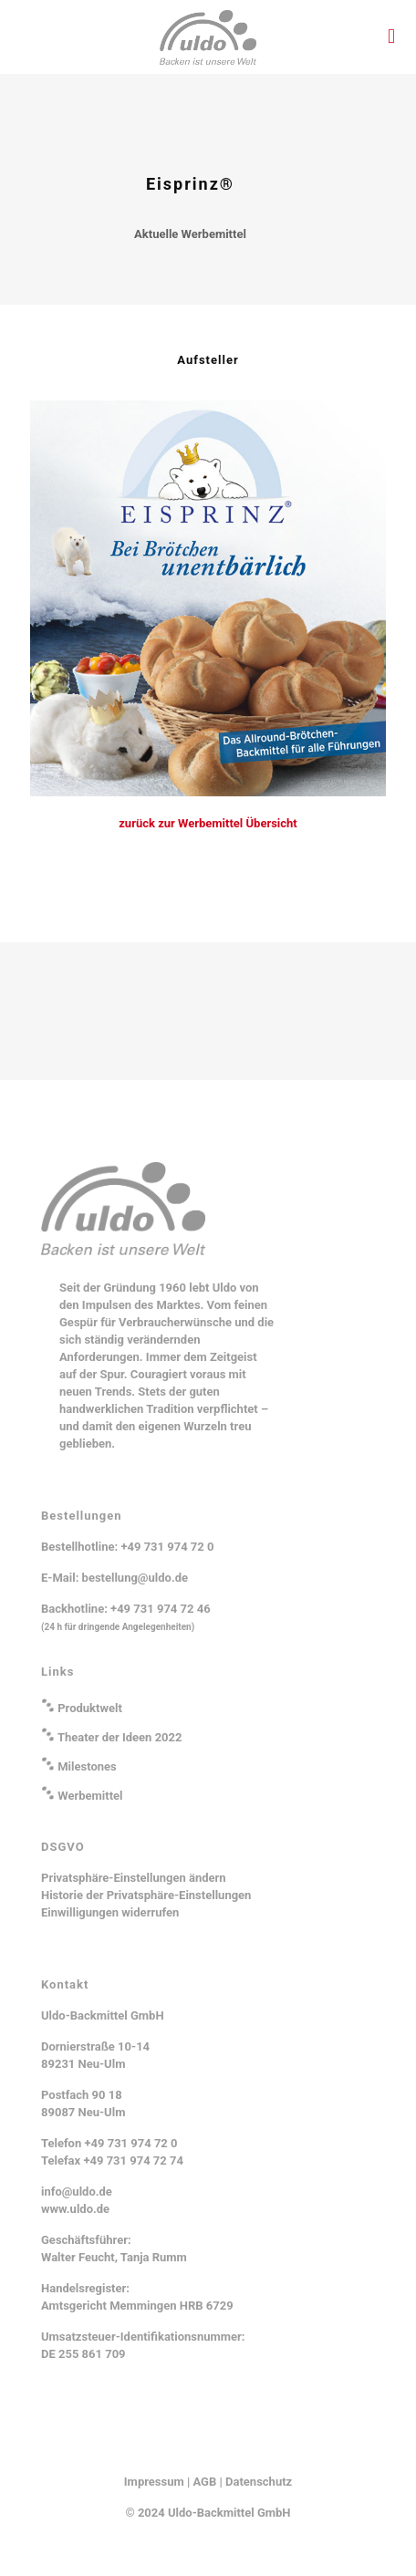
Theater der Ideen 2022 (119, 1737)
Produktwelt (89, 1708)
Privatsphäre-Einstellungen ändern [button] (133, 1878)
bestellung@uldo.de (135, 1577)
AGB (205, 2481)
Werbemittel (89, 1795)
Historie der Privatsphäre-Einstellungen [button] (146, 1895)
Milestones (87, 1766)
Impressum (154, 2481)
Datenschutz (258, 2481)
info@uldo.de (76, 2191)
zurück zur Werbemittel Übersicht (208, 823)
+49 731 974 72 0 (166, 1546)
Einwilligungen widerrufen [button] (110, 1912)
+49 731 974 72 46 (160, 1608)
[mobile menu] (391, 36)
